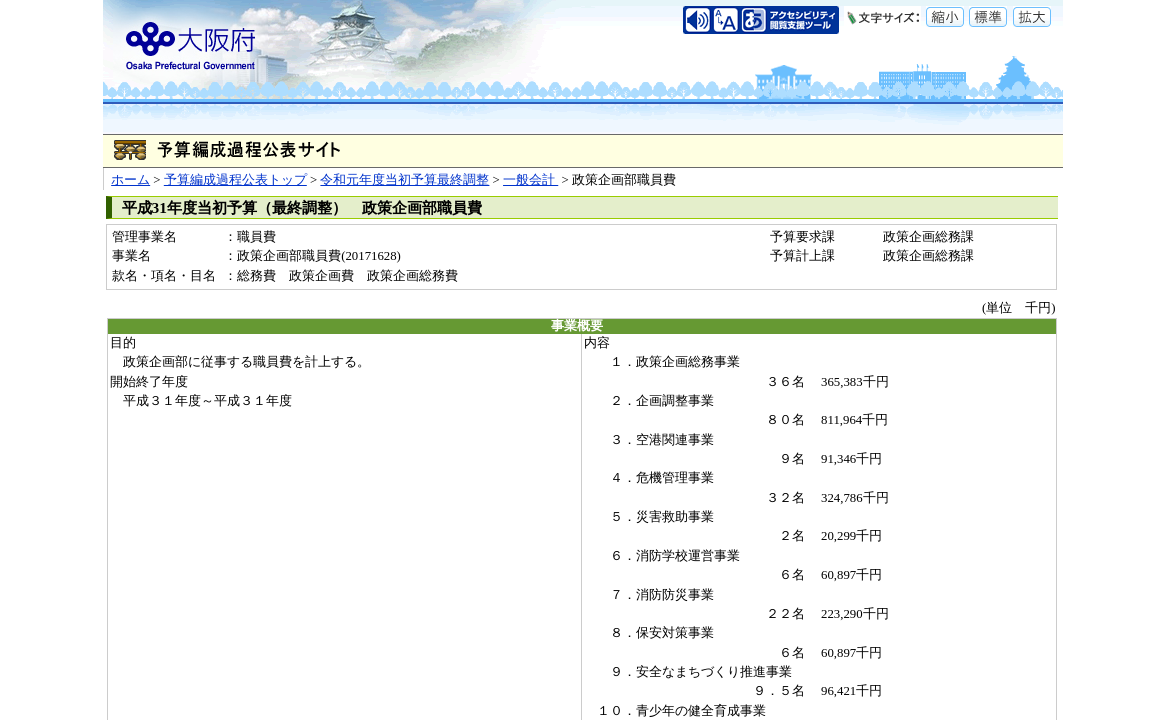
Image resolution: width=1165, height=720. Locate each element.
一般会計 (530, 180)
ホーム (130, 180)
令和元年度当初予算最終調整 (404, 180)
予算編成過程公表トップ (235, 180)
